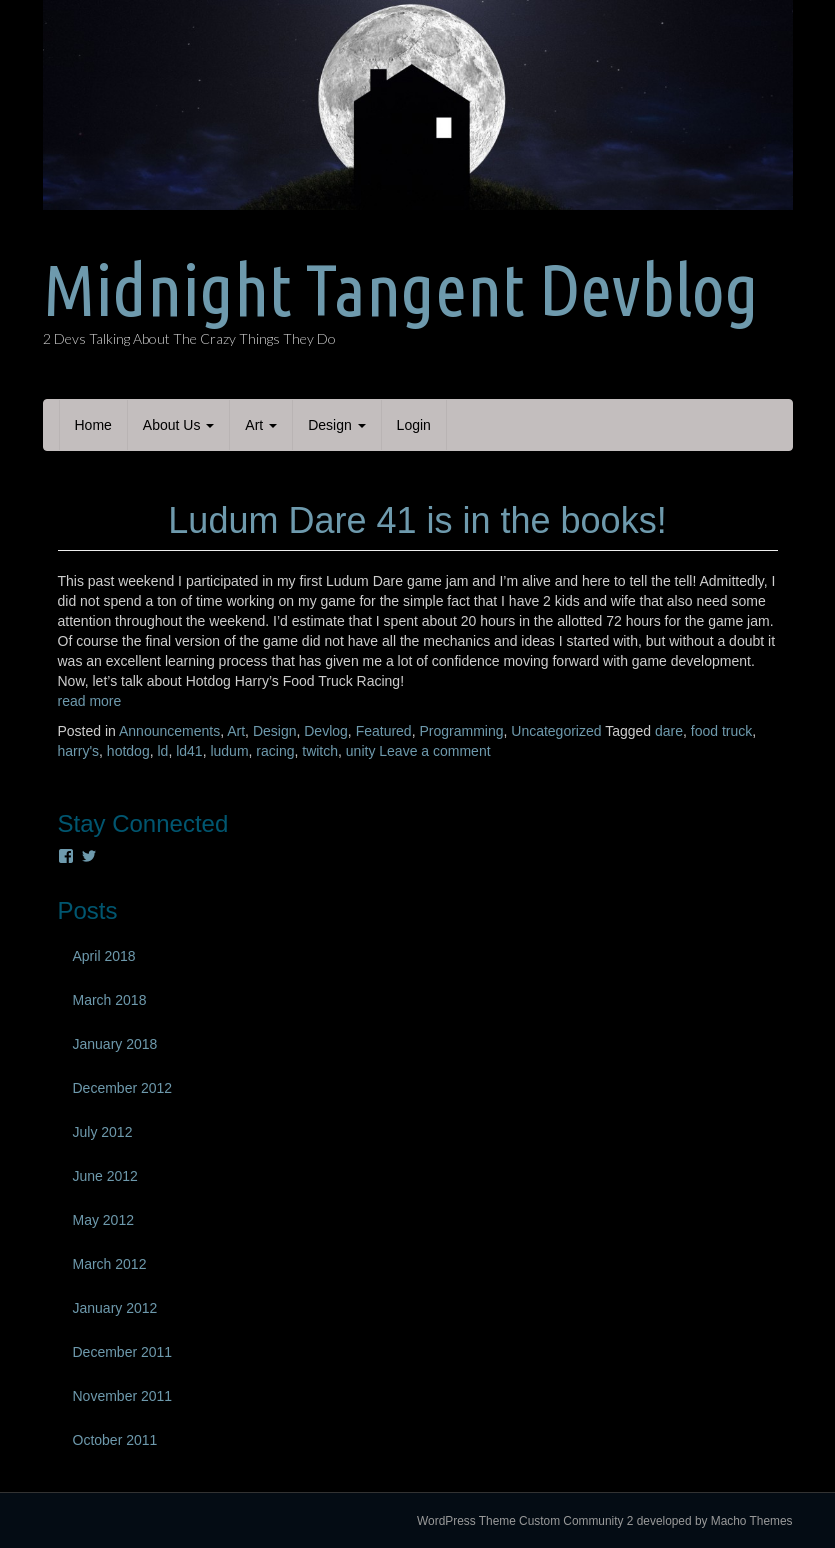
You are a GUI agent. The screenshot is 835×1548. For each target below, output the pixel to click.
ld (162, 751)
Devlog (326, 731)
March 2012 (110, 1264)
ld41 (189, 751)
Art (261, 425)
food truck (721, 731)
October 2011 (115, 1440)
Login (414, 425)
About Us (178, 425)
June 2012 (105, 1176)
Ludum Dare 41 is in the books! (417, 520)
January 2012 (115, 1308)
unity (361, 751)
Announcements (169, 731)
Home (93, 425)
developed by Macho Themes (715, 1521)
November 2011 (123, 1396)
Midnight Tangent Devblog (401, 289)
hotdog (128, 751)
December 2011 (123, 1352)
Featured (384, 731)
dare (669, 731)
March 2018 (110, 1000)
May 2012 (103, 1220)
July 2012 (103, 1132)
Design (336, 425)
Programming (461, 731)
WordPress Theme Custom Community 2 (525, 1521)
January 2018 (115, 1044)
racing (275, 751)
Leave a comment (434, 751)
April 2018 (104, 956)
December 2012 (123, 1088)
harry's (79, 751)
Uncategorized (556, 731)
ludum (229, 751)
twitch (320, 751)
